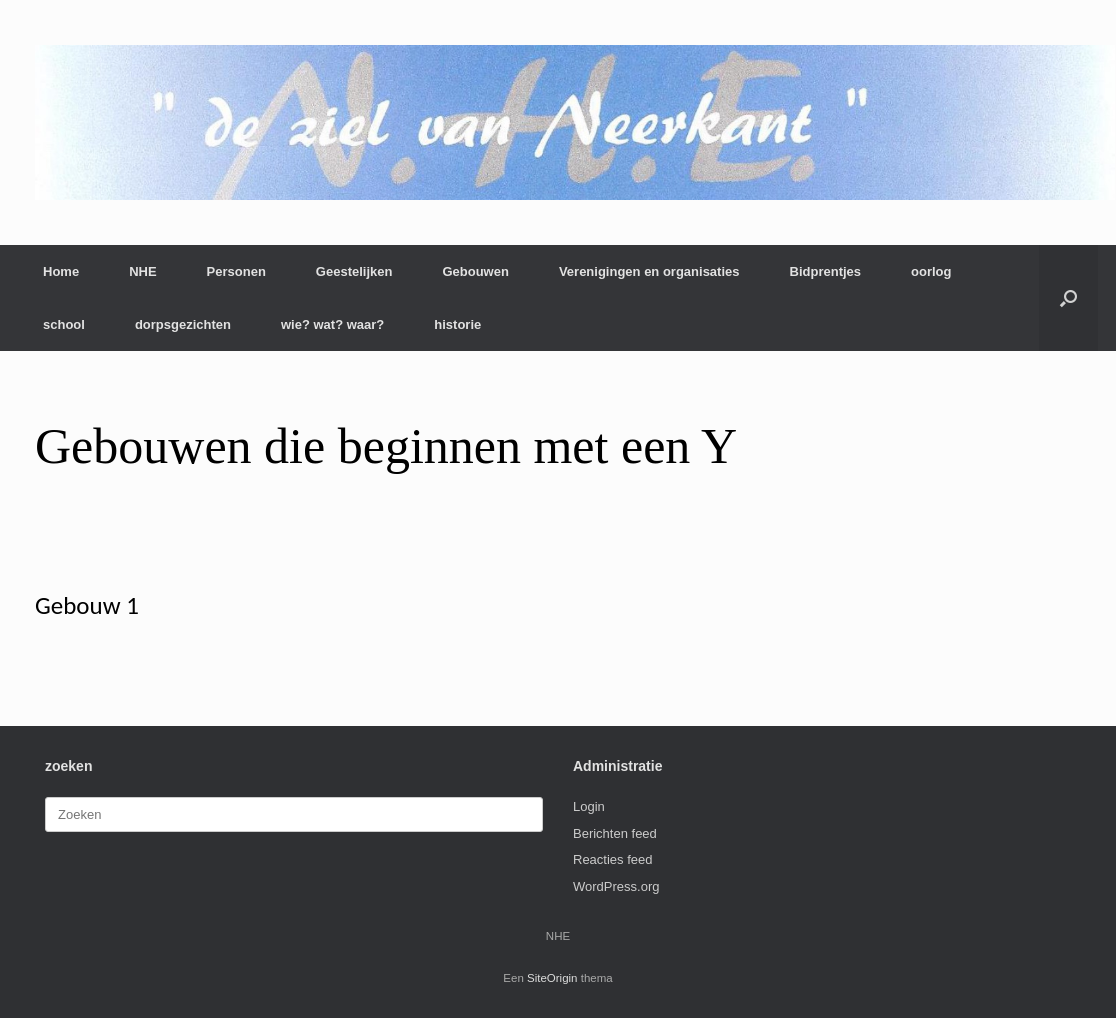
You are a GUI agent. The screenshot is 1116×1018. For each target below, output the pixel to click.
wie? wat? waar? (332, 324)
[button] (1068, 298)
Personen (236, 271)
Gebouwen (475, 271)
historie (457, 324)
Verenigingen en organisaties (649, 271)
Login (589, 806)
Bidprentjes (826, 271)
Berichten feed (615, 833)
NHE (142, 271)
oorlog (931, 271)
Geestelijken (354, 271)
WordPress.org (616, 886)
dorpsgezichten (183, 324)
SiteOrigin (552, 978)
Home (61, 271)
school (64, 324)
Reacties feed (613, 859)
